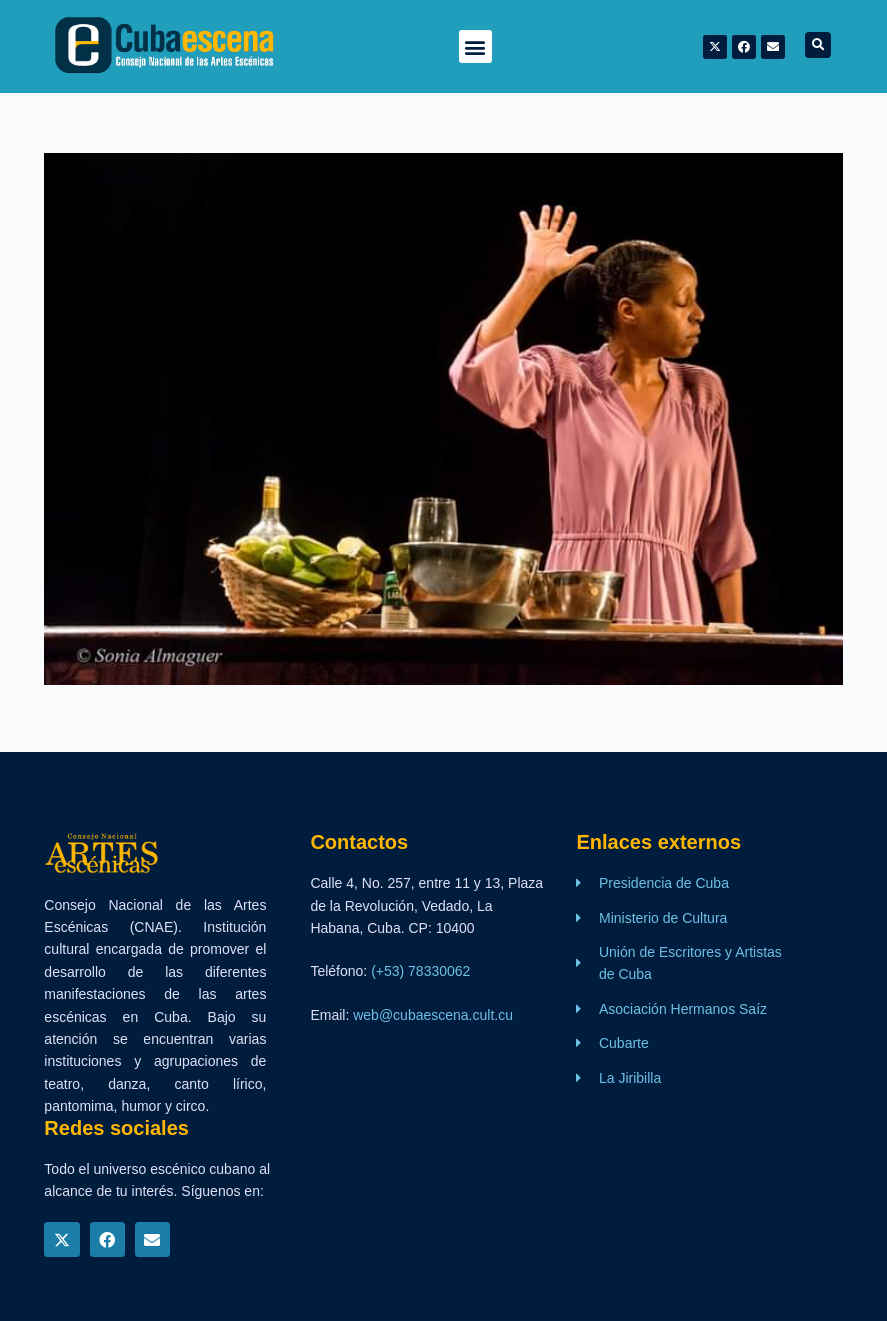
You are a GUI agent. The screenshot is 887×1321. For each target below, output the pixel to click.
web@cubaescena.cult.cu (433, 1015)
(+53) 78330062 (420, 971)
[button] (475, 46)
